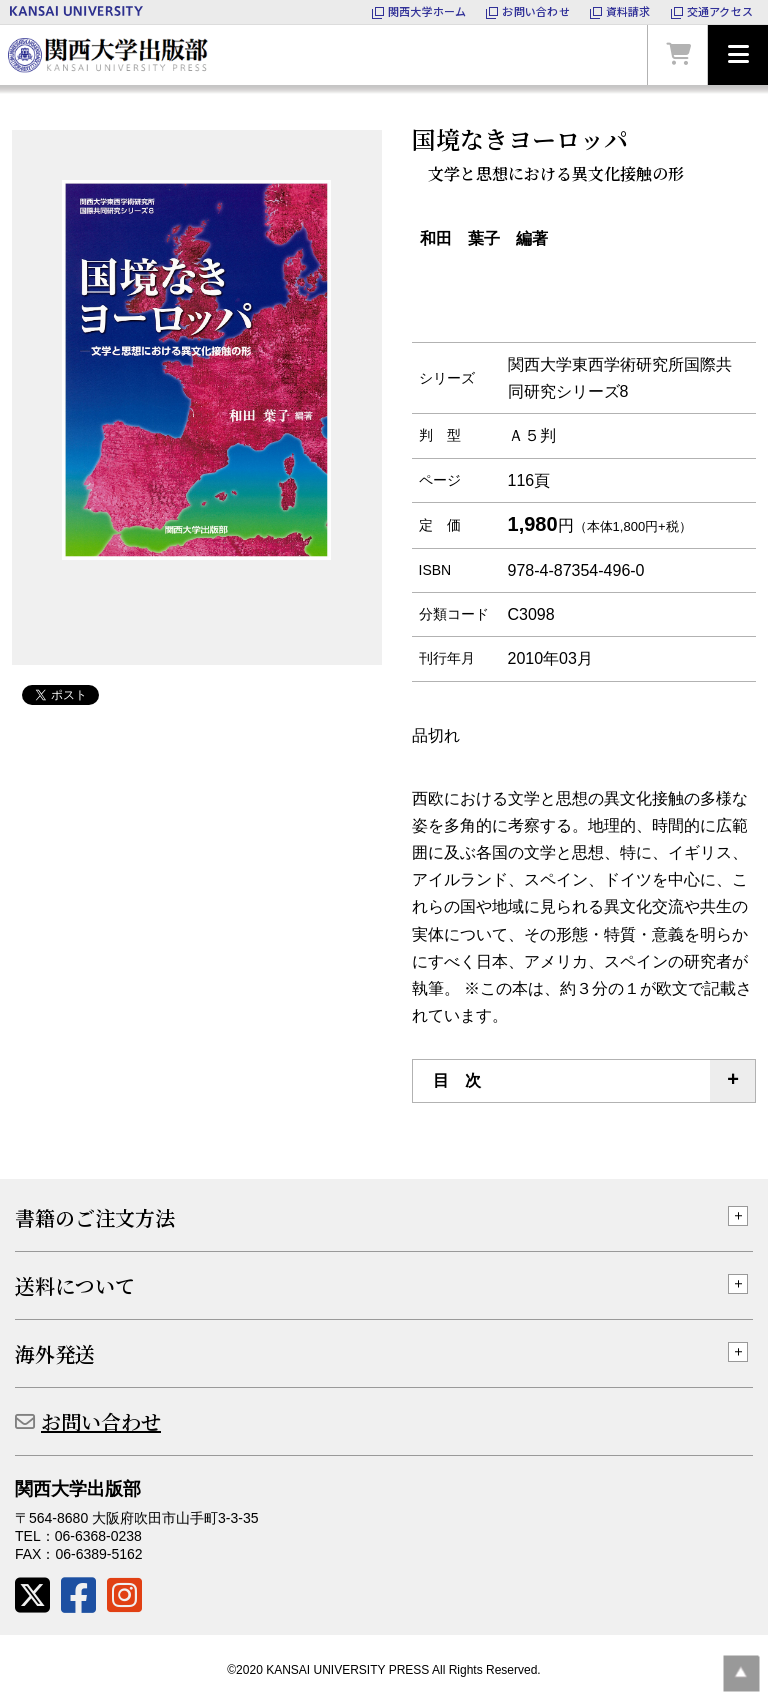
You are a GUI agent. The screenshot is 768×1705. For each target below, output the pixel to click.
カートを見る (678, 55)
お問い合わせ (101, 1421)
